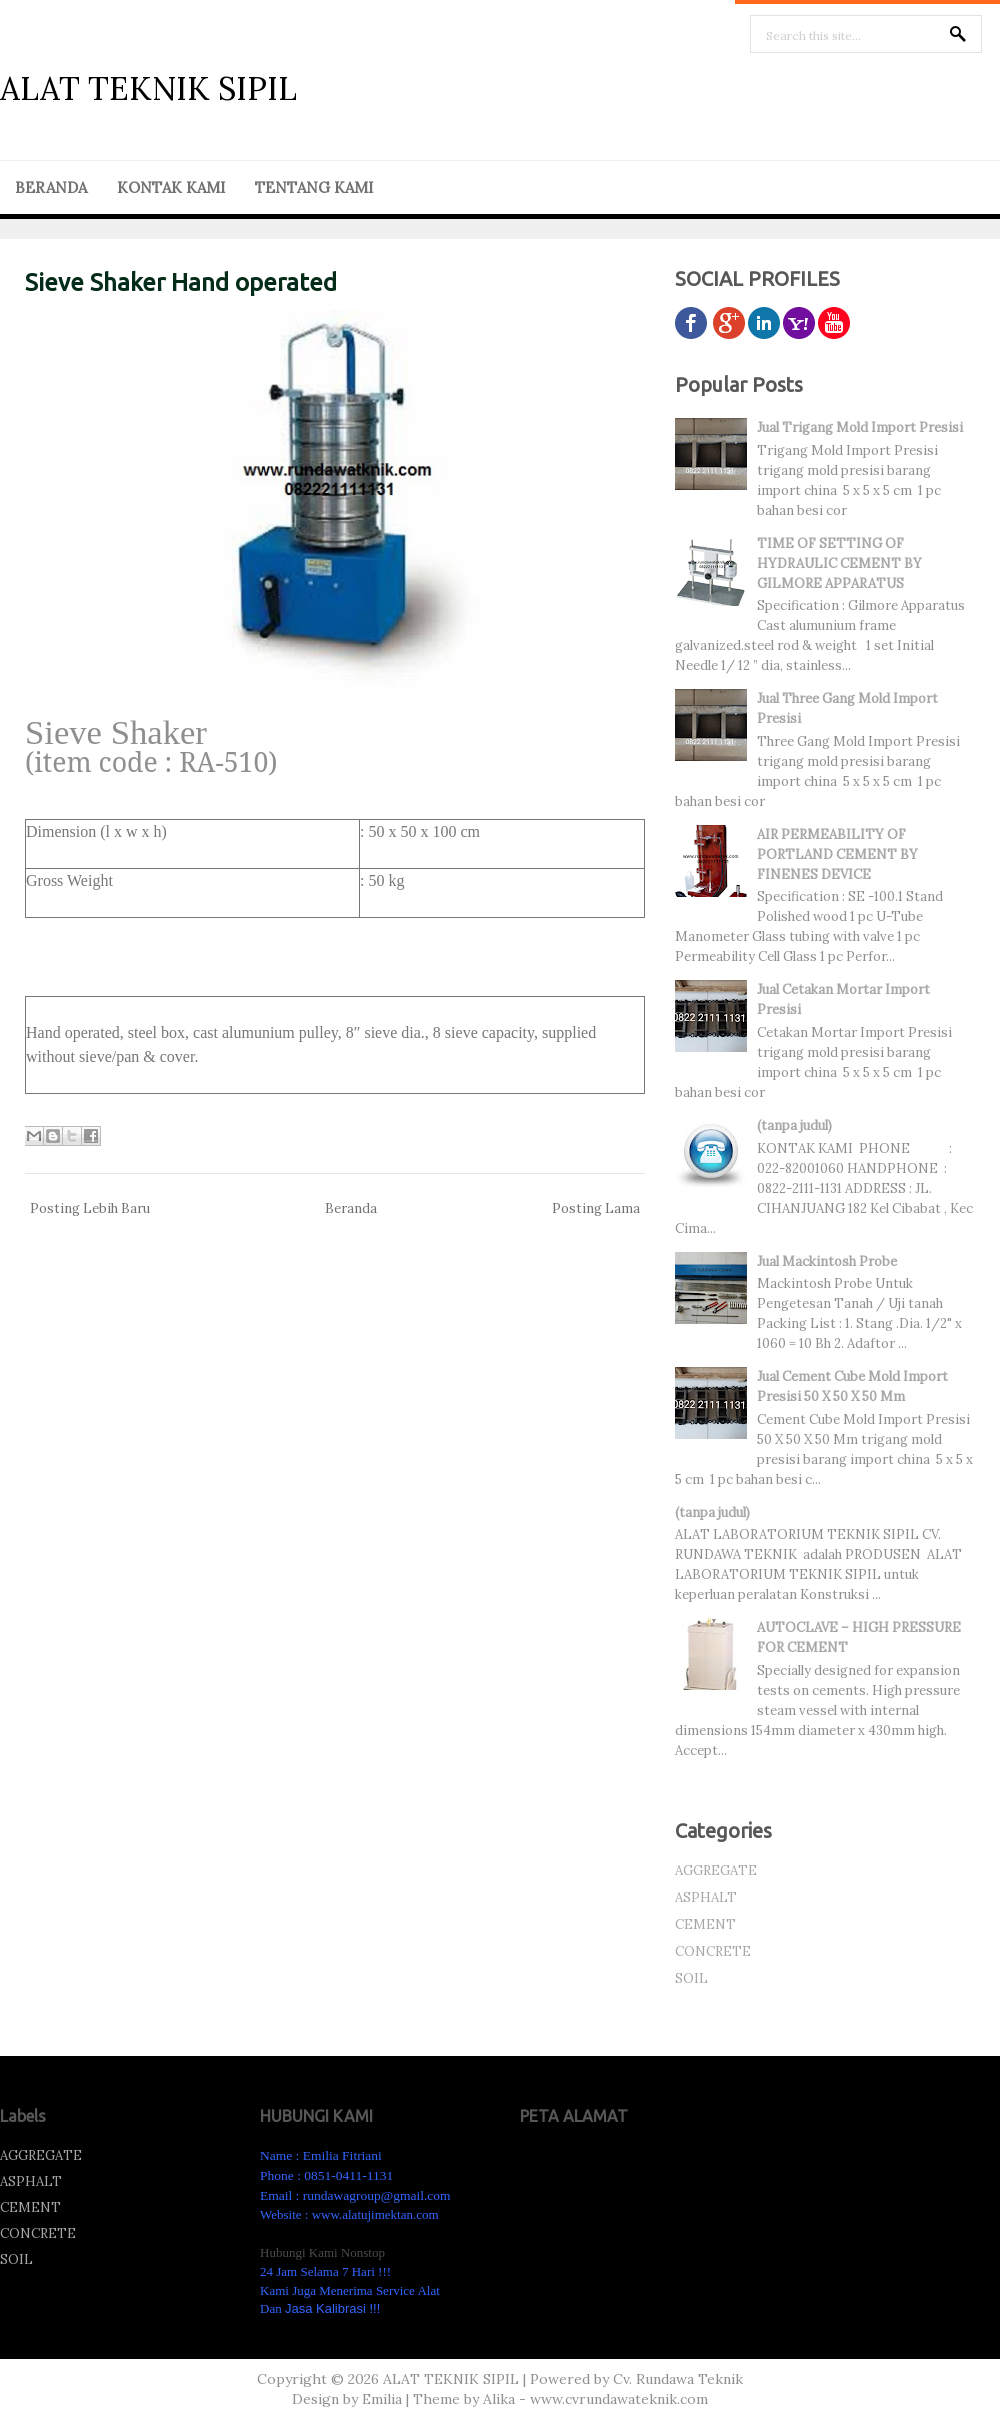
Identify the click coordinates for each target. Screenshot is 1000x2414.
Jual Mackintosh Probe (827, 1261)
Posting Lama (596, 1208)
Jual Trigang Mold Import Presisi (860, 427)
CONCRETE (713, 1951)
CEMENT (705, 1924)
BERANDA (51, 187)
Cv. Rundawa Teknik (678, 2379)
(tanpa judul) (794, 1125)
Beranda (351, 1208)
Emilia (382, 2399)
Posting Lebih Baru (90, 1208)
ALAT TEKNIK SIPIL (148, 88)
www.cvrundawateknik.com (619, 2399)
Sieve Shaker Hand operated (181, 282)
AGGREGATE (716, 1870)
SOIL (691, 1978)
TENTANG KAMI (314, 187)
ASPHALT (706, 1897)
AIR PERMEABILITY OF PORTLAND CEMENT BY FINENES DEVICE (837, 854)
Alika (499, 2399)
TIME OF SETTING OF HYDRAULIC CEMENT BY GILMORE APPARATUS (839, 563)
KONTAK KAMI (171, 187)
